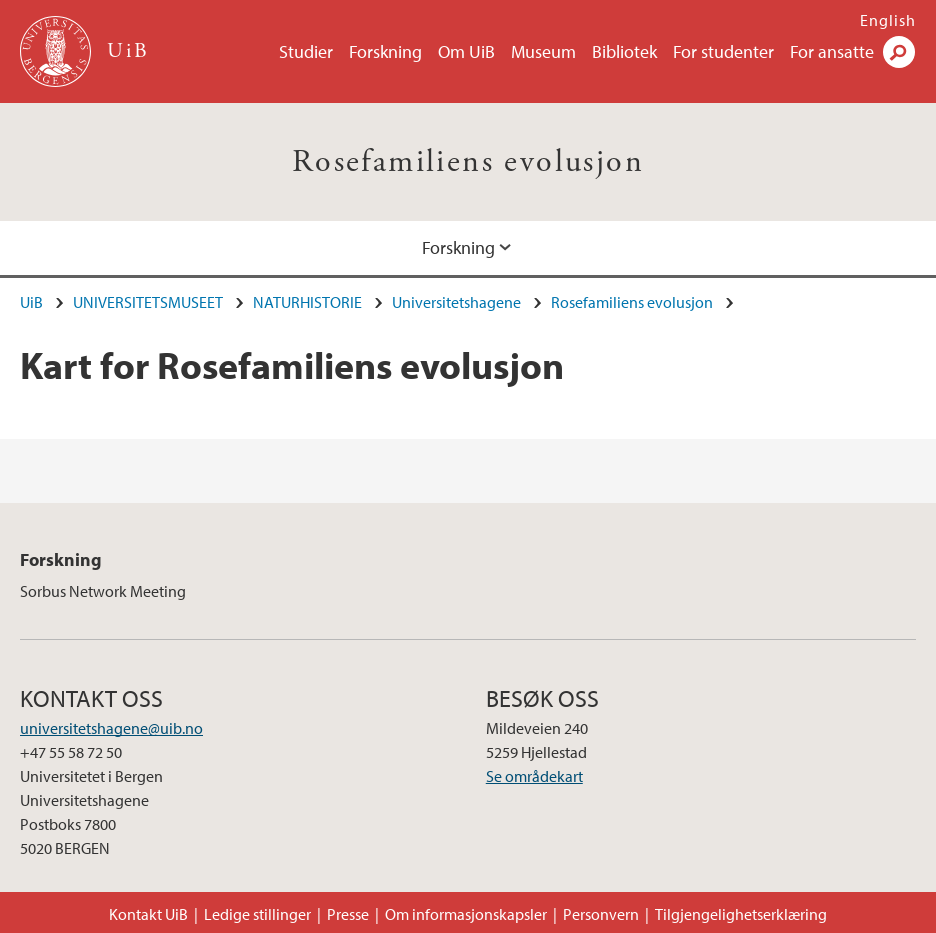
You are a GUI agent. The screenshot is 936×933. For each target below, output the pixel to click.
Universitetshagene (456, 302)
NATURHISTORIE (307, 302)
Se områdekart (534, 776)
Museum (543, 51)
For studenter (723, 51)
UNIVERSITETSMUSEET (148, 302)
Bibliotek (624, 51)
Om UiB (466, 51)
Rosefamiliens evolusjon (468, 162)
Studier (306, 51)
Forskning (385, 51)
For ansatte (832, 51)
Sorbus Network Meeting (103, 591)
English (888, 20)
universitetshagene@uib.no (111, 728)
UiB (31, 302)
